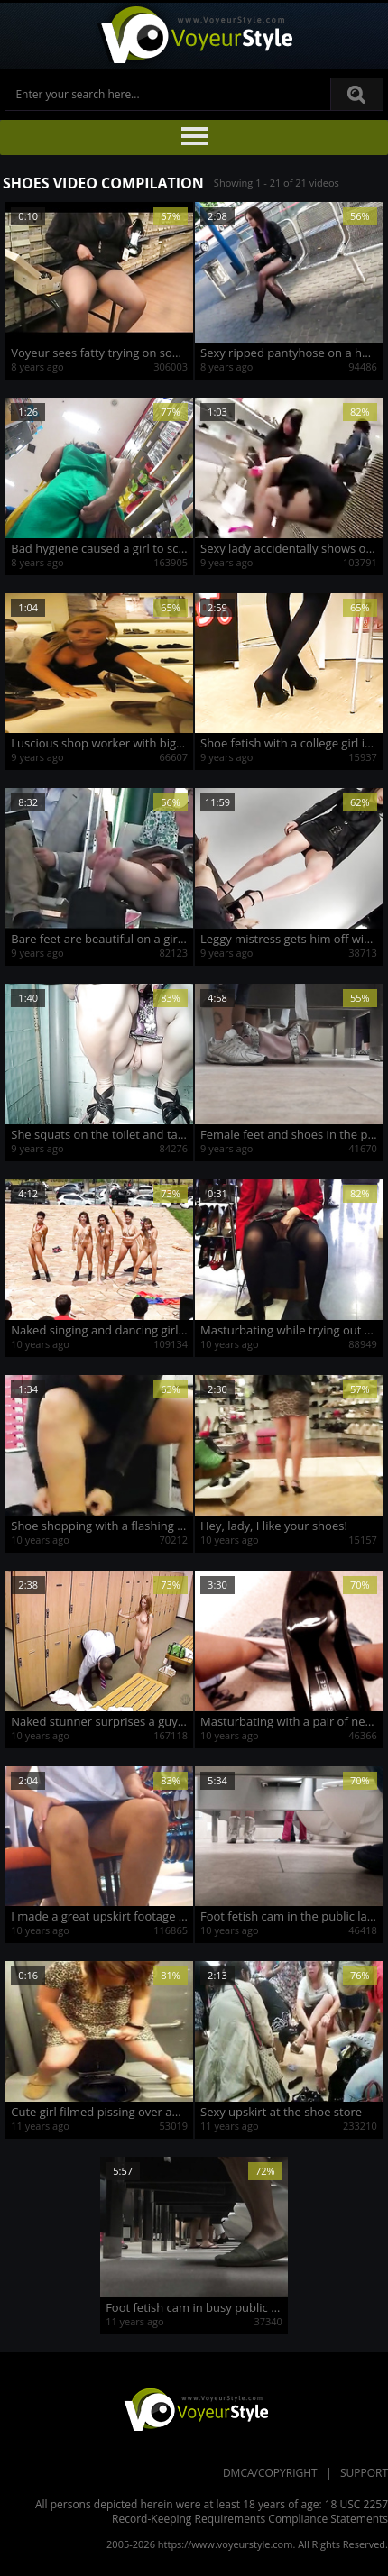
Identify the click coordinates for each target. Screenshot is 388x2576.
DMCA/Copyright (270, 2472)
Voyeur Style (194, 36)
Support (364, 2472)
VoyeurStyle (194, 2408)
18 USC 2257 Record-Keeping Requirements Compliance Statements (250, 2511)
